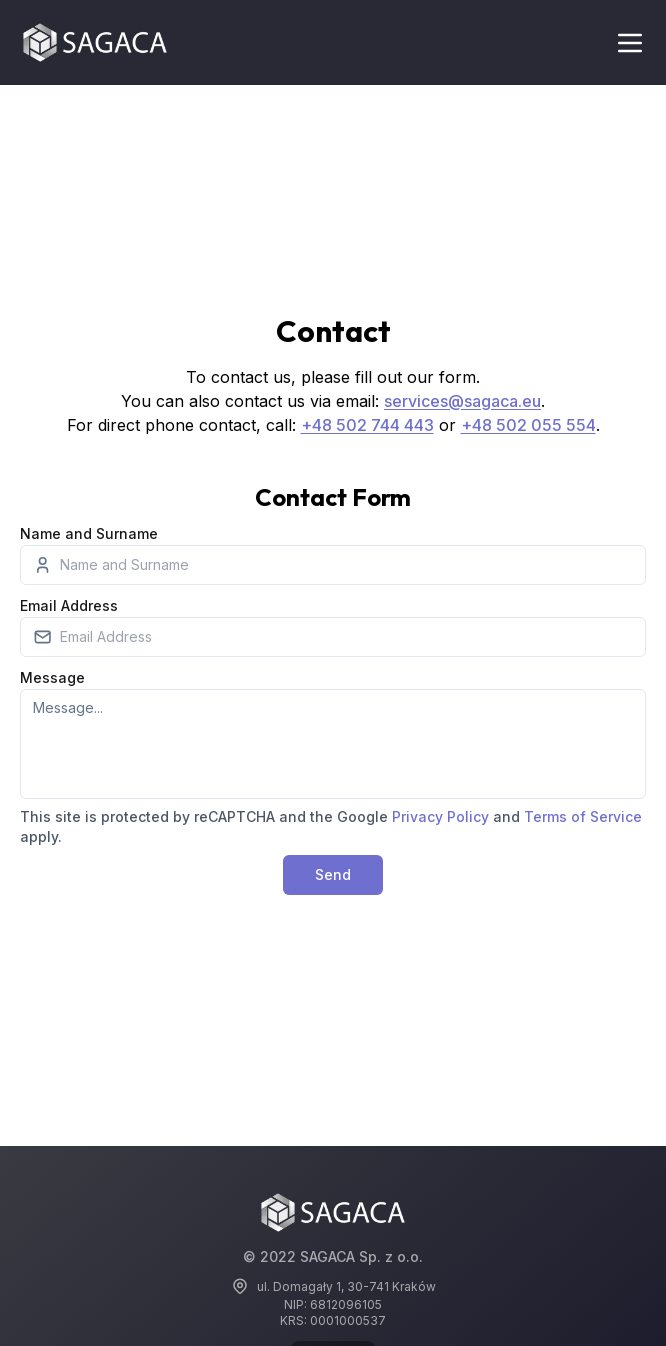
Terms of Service (583, 816)
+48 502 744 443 (367, 425)
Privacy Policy (440, 816)
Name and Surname (89, 533)
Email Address (69, 605)
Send (333, 874)
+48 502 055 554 (528, 425)
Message (52, 677)
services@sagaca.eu (462, 401)
